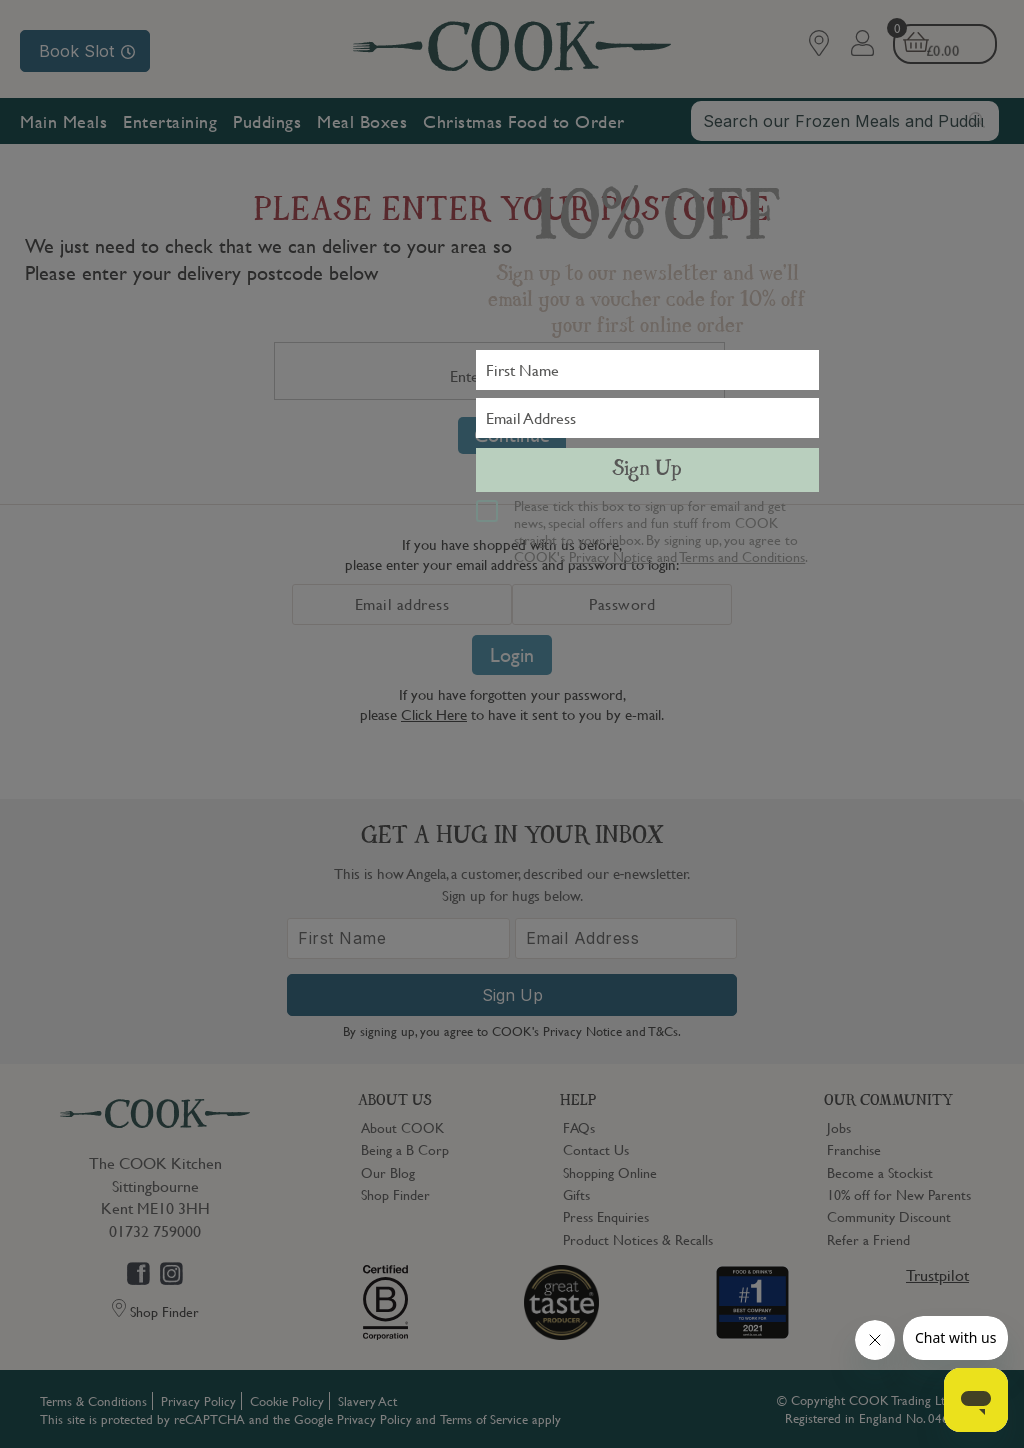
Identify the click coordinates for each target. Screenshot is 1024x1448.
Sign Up (647, 470)
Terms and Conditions (742, 556)
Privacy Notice (611, 556)
